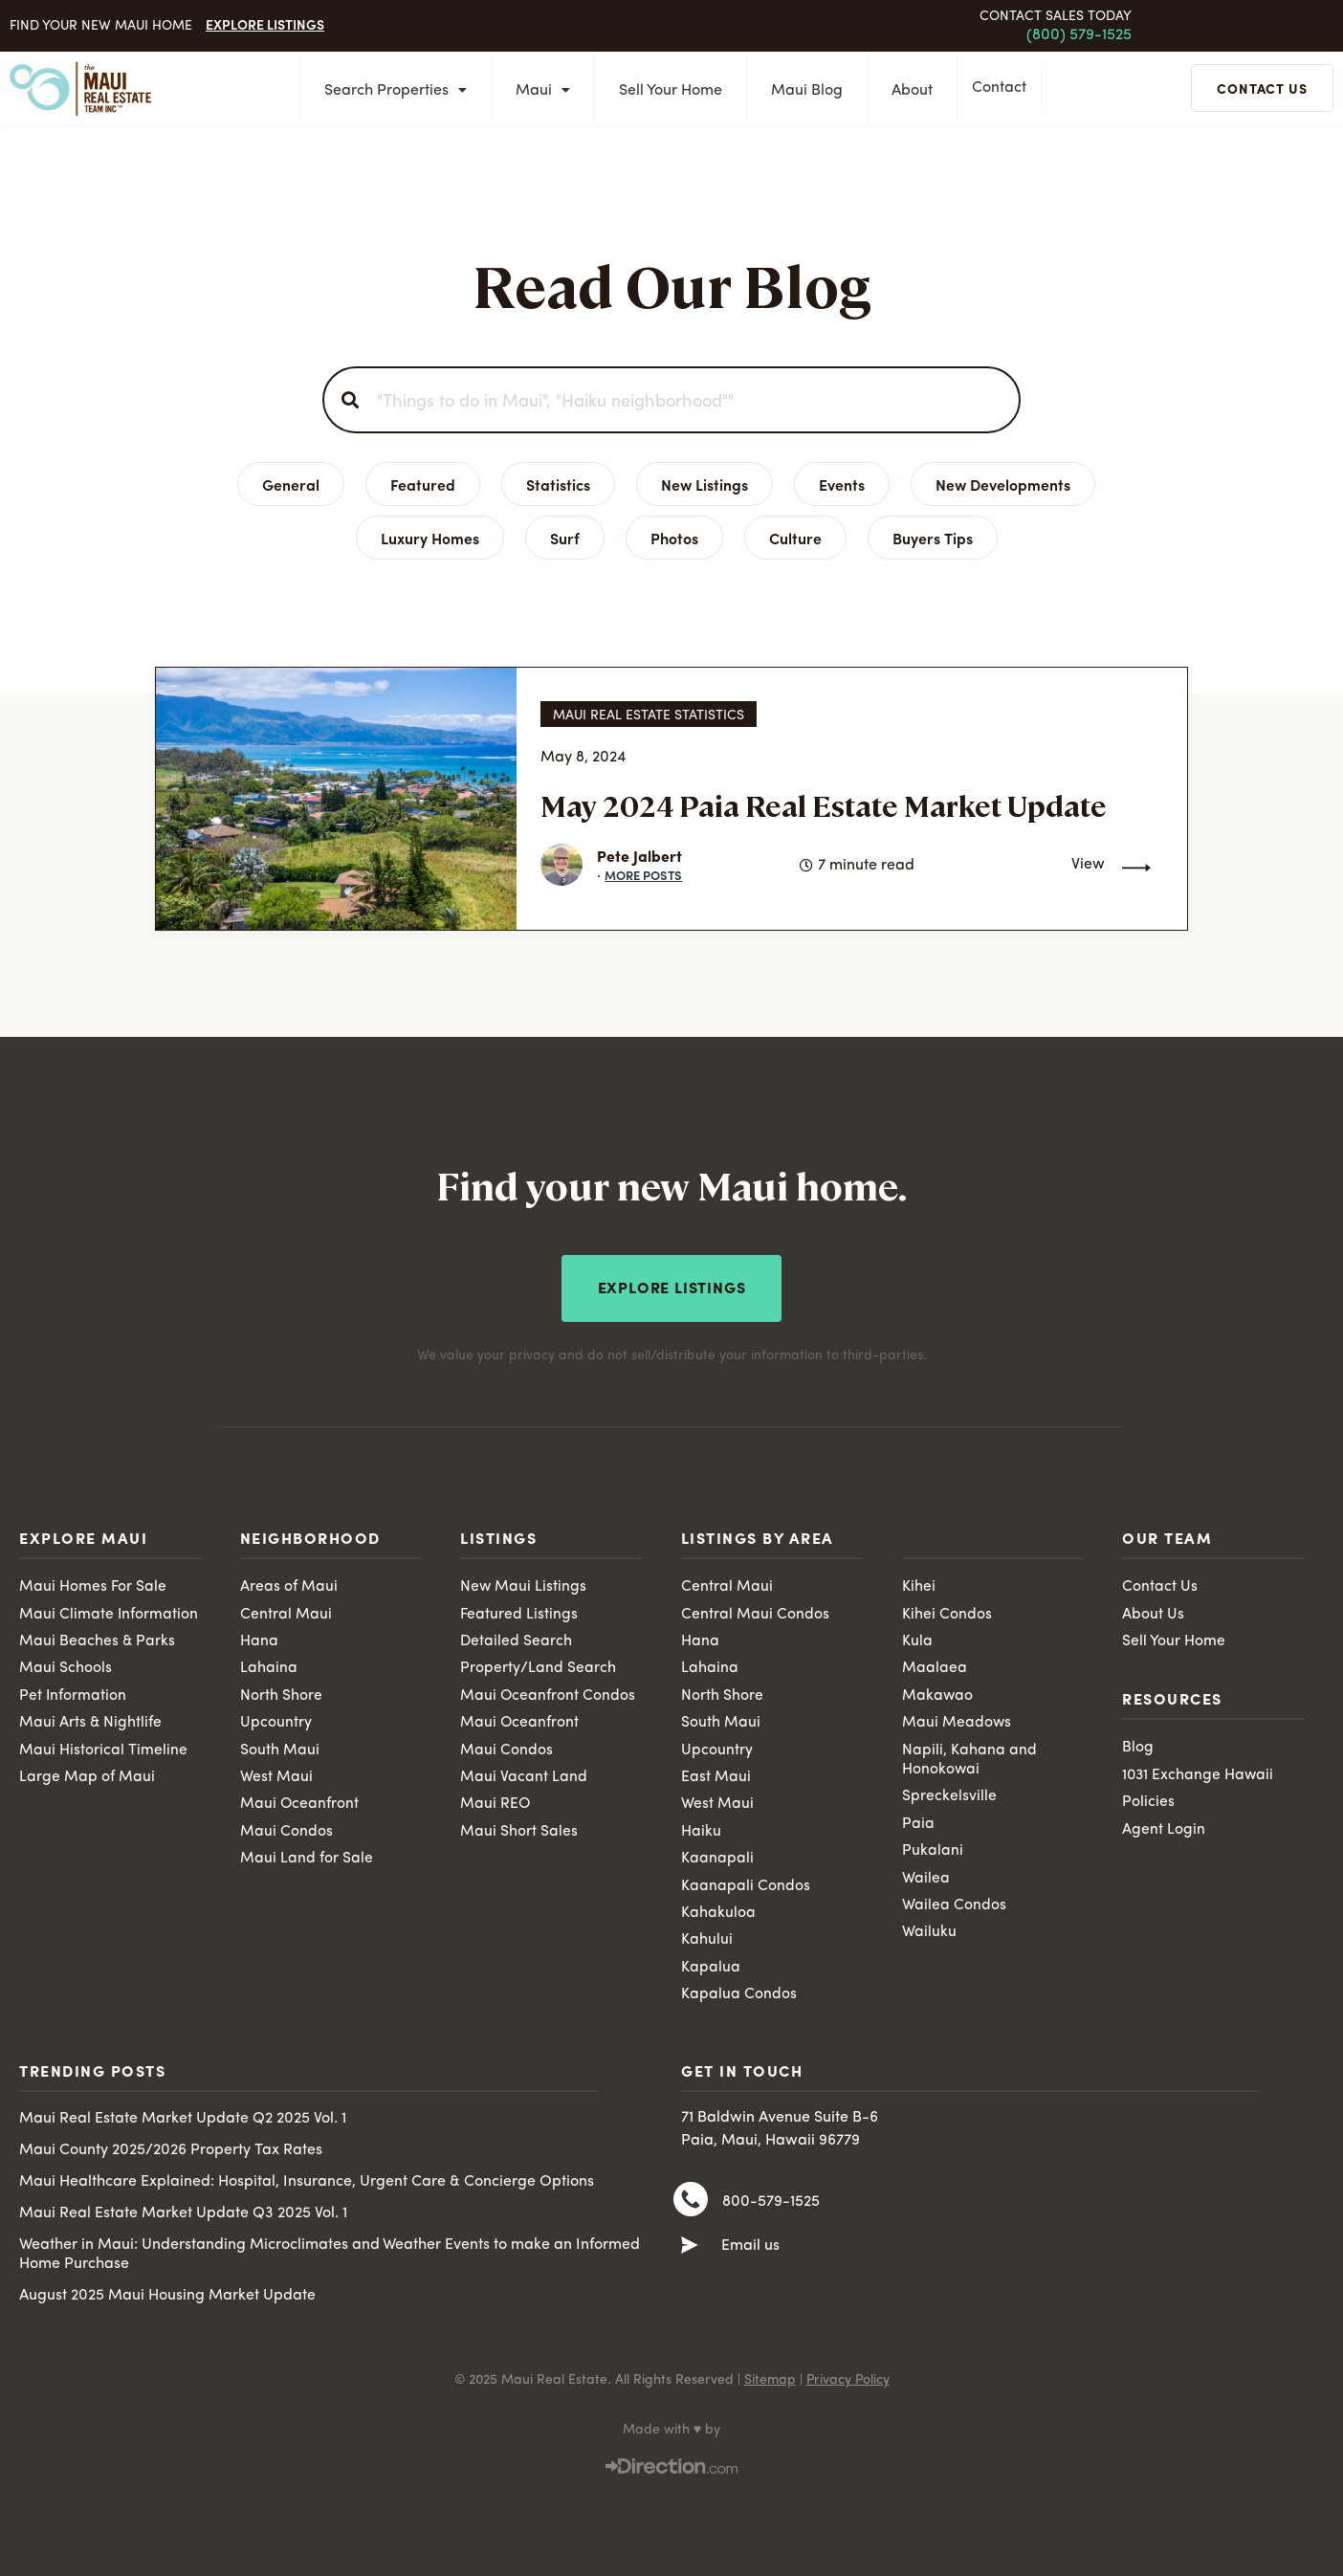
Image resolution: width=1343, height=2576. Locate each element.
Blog (1138, 1745)
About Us (1153, 1610)
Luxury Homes (430, 537)
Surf (565, 537)
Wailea (926, 1878)
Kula (917, 1638)
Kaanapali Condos (745, 1886)
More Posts (643, 875)
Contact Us (1160, 1584)
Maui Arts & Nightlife (91, 1721)
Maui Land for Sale (306, 1858)
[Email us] (689, 2252)
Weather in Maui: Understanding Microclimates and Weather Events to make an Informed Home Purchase (329, 2257)
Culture (795, 537)
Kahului (707, 1941)
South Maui (279, 1748)
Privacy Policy (848, 2382)
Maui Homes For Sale (92, 1584)
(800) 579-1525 (1079, 35)
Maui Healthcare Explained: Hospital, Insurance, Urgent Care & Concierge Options (306, 2184)
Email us (750, 2252)
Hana (259, 1638)
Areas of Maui (289, 1584)
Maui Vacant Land (523, 1776)
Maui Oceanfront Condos (548, 1694)
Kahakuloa (718, 1914)
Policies (1148, 1801)
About (906, 91)
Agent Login (1163, 1828)
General (290, 484)
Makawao (938, 1694)
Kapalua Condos (739, 1996)
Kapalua (710, 1969)
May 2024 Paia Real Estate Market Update (823, 805)
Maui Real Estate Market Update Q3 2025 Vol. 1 (183, 2216)
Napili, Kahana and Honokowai (969, 1758)
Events (842, 484)
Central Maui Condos (755, 1610)
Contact (1004, 89)
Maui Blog (801, 91)
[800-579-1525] (690, 2206)
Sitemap (770, 2382)
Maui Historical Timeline (103, 1748)
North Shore (281, 1694)
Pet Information (73, 1694)
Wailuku (929, 1934)
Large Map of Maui (87, 1776)
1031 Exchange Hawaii (1199, 1773)
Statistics (558, 484)
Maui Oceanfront (300, 1804)
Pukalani (932, 1851)
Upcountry (276, 1721)
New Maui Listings (523, 1584)
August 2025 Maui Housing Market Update (167, 2298)
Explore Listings (265, 23)
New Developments (1003, 484)
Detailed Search (516, 1638)
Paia (918, 1824)
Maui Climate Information (109, 1610)
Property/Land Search (538, 1666)
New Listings (704, 484)
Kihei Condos (947, 1610)
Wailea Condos (954, 1906)
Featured (422, 484)
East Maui (716, 1776)
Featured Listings (519, 1610)
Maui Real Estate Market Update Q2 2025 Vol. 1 (182, 2121)
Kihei (919, 1584)
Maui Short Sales (519, 1831)
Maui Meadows (957, 1721)
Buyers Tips (932, 537)
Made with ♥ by (671, 2432)
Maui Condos (286, 1831)
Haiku (701, 1831)
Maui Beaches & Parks (97, 1638)
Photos (674, 537)
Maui (537, 91)
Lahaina (268, 1666)
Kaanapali (717, 1858)
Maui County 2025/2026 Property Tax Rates (170, 2153)
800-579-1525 (771, 2206)
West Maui (276, 1776)
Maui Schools (65, 1666)
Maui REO (495, 1804)
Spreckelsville (949, 1796)
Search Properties (390, 91)
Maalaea (934, 1666)
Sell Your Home (664, 91)
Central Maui (286, 1610)
